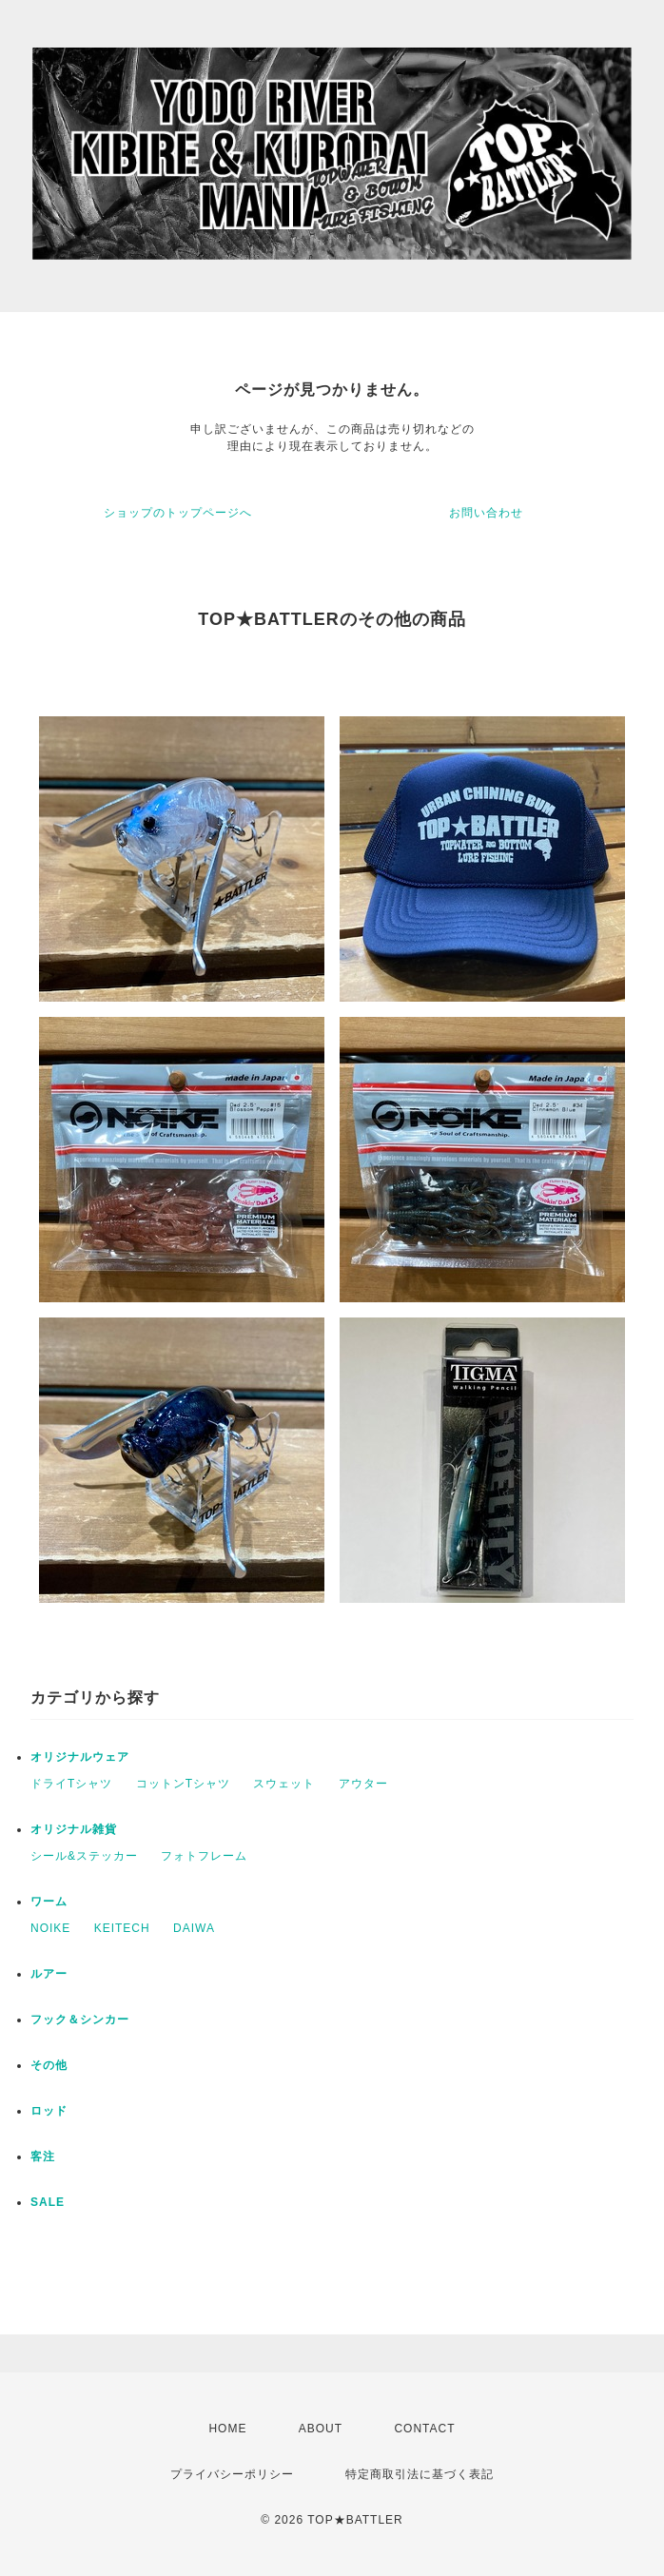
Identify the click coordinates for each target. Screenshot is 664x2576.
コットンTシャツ (183, 1783)
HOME (227, 2428)
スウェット (284, 1783)
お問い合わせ (486, 512)
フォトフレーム (204, 1856)
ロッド (49, 2110)
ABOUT (320, 2428)
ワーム (49, 1901)
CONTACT (424, 2428)
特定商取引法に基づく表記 (419, 2474)
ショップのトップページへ (178, 512)
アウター (363, 1783)
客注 (42, 2156)
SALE (47, 2202)
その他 (49, 2065)
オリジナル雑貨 (73, 1829)
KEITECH (122, 1928)
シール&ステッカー (84, 1856)
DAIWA (194, 1928)
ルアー (49, 1974)
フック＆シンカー (79, 2019)
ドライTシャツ (71, 1783)
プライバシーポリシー (232, 2474)
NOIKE (50, 1928)
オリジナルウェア (79, 1757)
